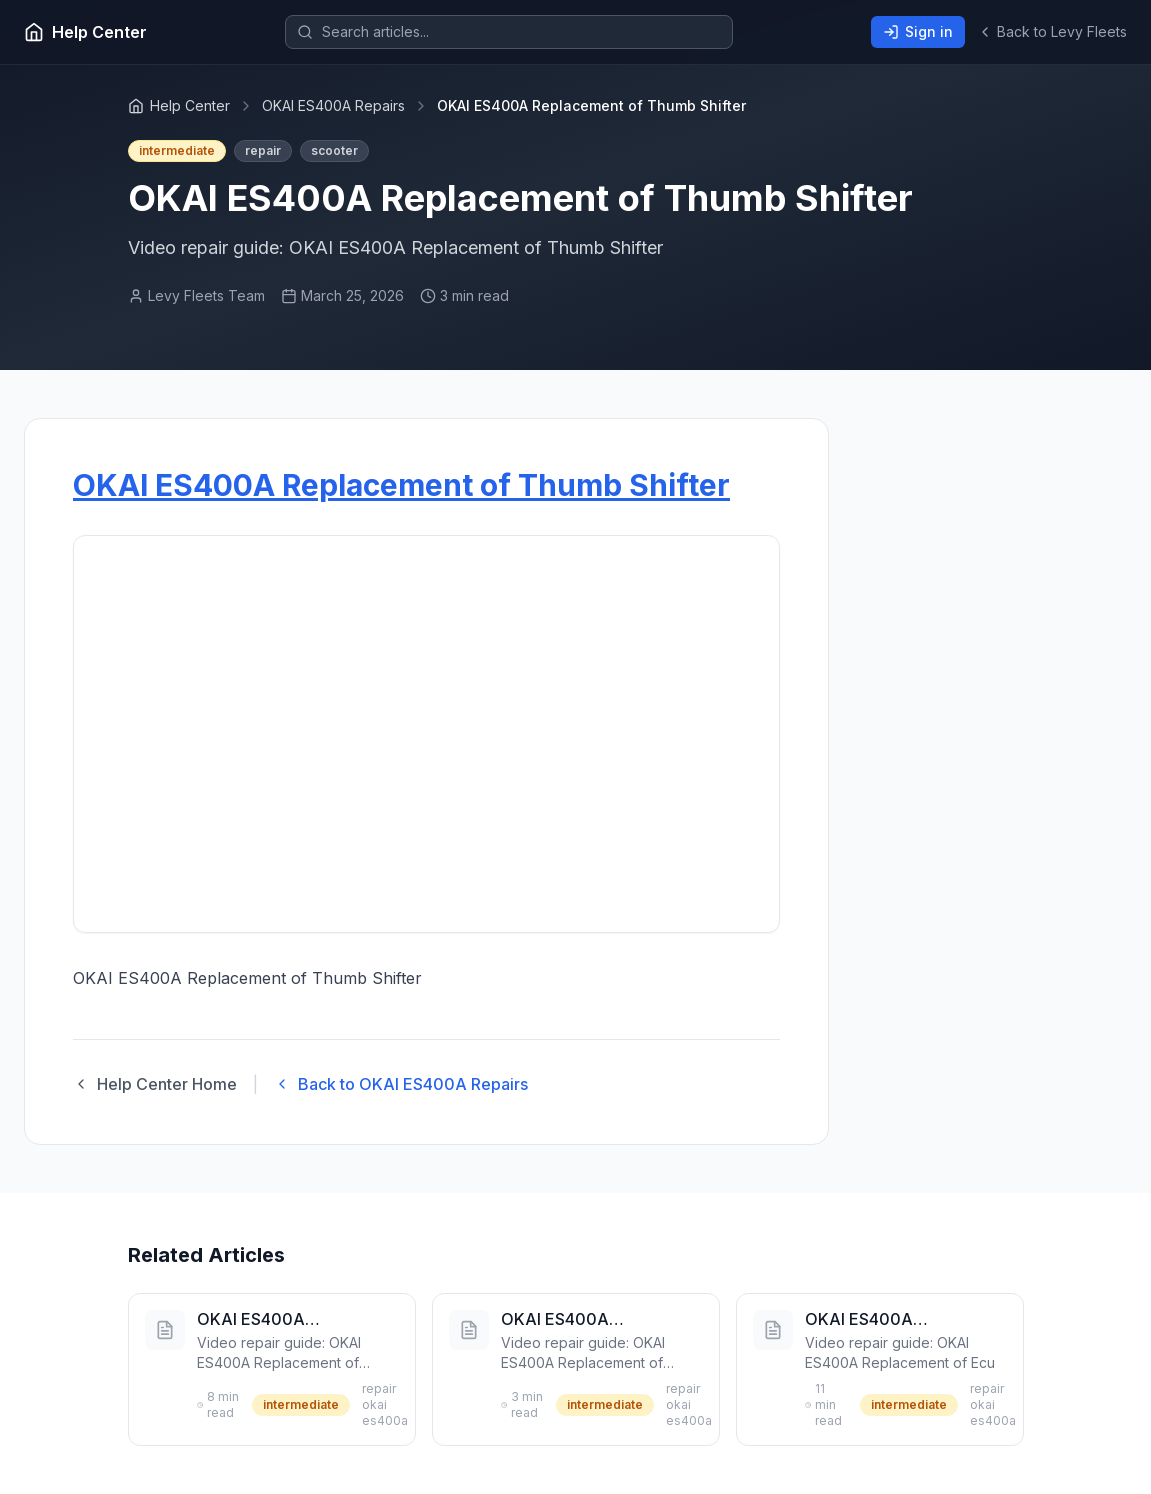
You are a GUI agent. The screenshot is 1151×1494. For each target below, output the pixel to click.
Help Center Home (155, 1084)
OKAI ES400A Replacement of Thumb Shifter (401, 485)
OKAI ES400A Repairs (333, 105)
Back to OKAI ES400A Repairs (401, 1084)
